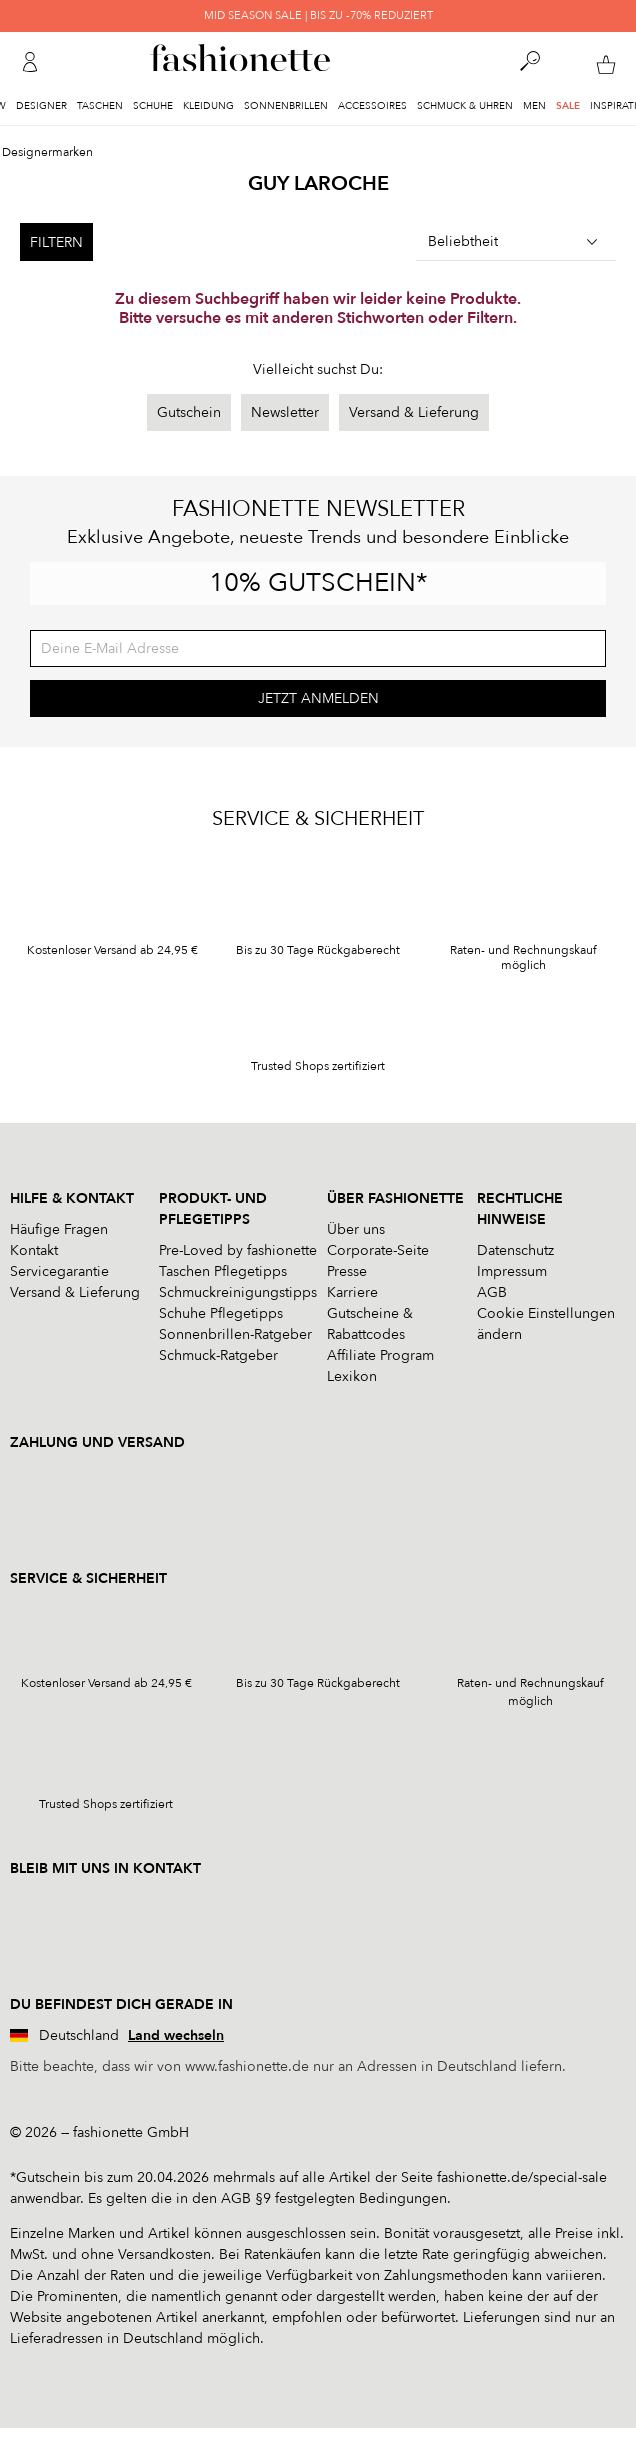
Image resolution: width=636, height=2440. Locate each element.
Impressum (512, 1271)
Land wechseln (176, 2035)
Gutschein (189, 412)
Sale (568, 106)
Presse (347, 1271)
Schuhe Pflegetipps (221, 1313)
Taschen (100, 106)
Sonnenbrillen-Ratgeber (235, 1334)
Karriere (352, 1292)
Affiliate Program (380, 1355)
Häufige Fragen (59, 1229)
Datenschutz (515, 1250)
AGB (492, 1292)
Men (534, 106)
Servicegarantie (59, 1271)
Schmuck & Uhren (465, 106)
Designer (41, 106)
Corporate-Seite (378, 1250)
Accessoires (372, 106)
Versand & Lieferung (414, 412)
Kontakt (34, 1250)
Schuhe (153, 106)
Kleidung (208, 106)
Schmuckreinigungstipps (238, 1292)
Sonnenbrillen (286, 106)
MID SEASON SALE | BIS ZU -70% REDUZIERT (318, 15)
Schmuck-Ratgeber (218, 1355)
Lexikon (352, 1376)
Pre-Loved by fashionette (238, 1250)
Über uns (356, 1229)
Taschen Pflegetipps (223, 1271)
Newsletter (285, 412)
